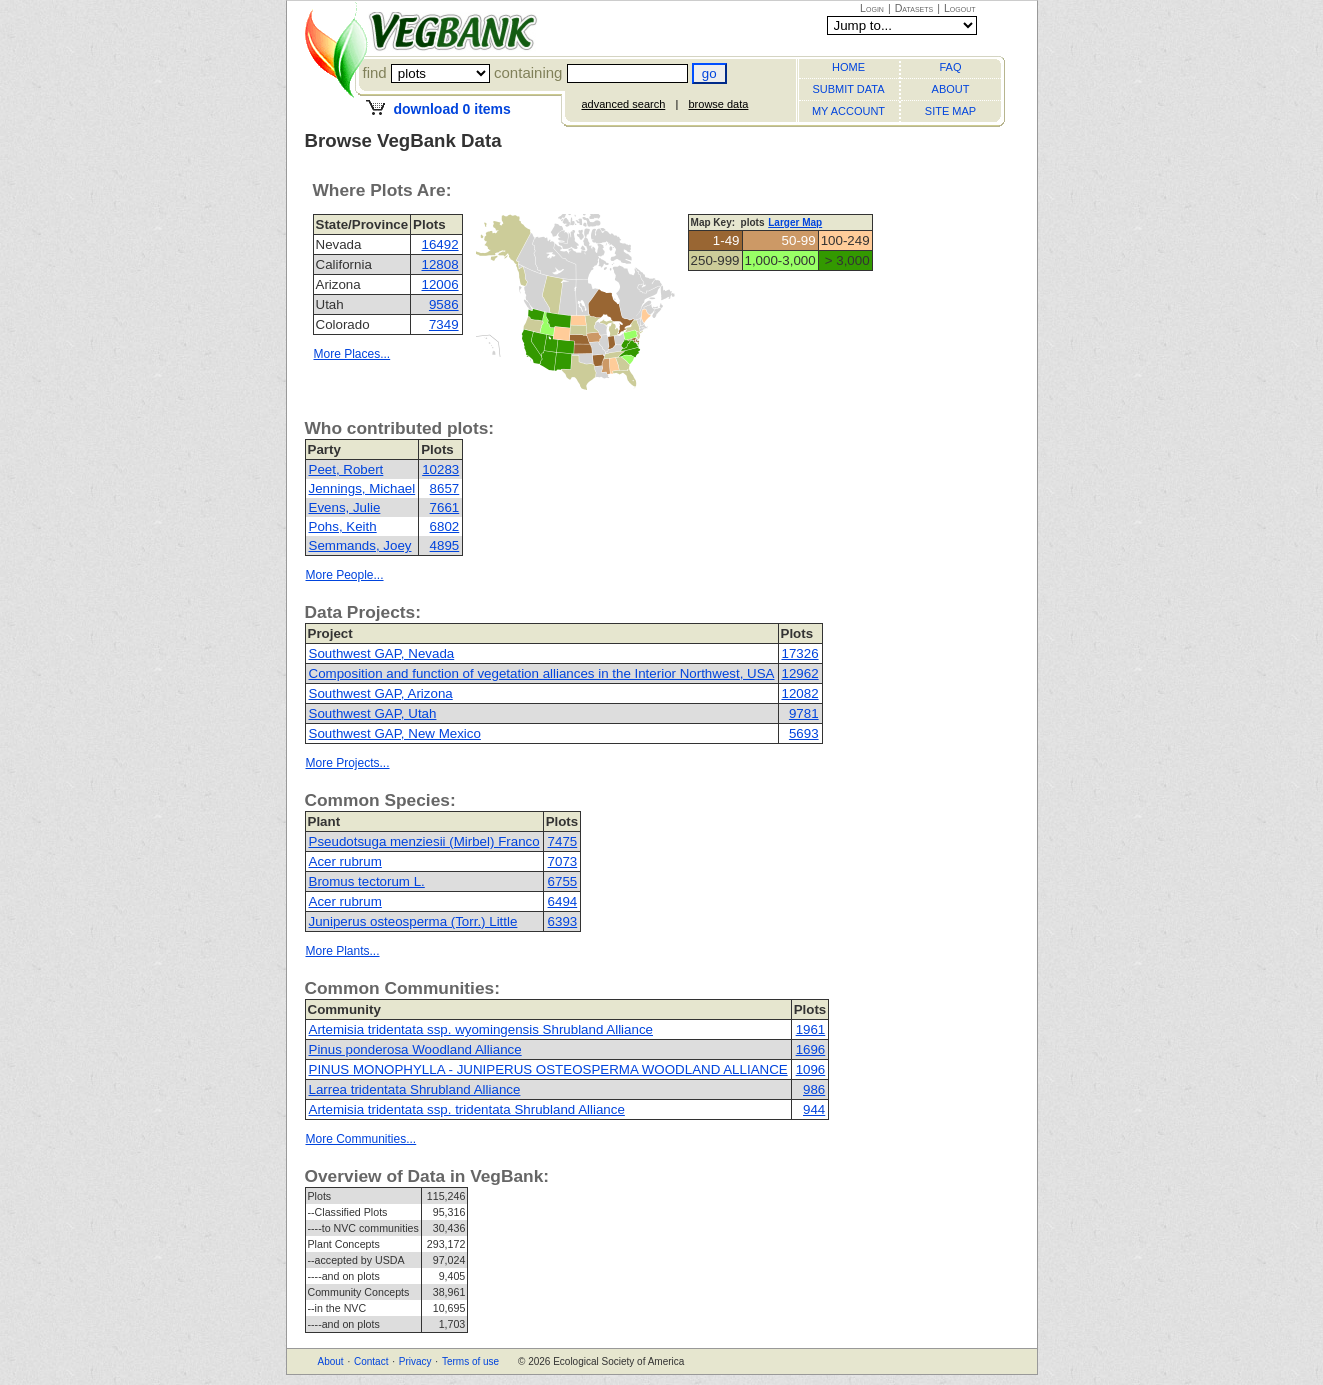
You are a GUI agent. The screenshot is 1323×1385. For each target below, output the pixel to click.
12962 (800, 673)
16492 (440, 244)
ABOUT (951, 89)
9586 (444, 304)
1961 (811, 1029)
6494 (563, 901)
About (331, 1361)
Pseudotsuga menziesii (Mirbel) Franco (424, 841)
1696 (811, 1049)
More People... (345, 575)
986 (814, 1089)
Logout (960, 8)
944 (814, 1109)
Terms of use (470, 1361)
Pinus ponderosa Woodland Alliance (415, 1049)
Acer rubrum (345, 861)
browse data (718, 104)
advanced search (624, 104)
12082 (800, 693)
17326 (800, 653)
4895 (445, 545)
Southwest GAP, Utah (373, 713)
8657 (445, 488)
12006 (440, 284)
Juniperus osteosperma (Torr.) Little (413, 921)
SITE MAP (950, 111)
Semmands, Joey (360, 545)
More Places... (352, 354)
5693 (804, 733)
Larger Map (795, 222)
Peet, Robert (346, 469)
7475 (563, 841)
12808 (440, 264)
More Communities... (361, 1139)
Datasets (914, 8)
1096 (811, 1069)
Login (872, 8)
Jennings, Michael (362, 488)
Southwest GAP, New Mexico (395, 733)
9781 (804, 713)
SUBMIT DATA (848, 89)
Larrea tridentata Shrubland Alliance (415, 1089)
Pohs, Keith (343, 526)
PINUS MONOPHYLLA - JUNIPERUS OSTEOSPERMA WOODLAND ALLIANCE (548, 1069)
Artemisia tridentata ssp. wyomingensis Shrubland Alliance (481, 1029)
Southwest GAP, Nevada (382, 653)
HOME (848, 67)
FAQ (950, 67)
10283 (440, 469)
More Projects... (348, 763)
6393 (563, 921)
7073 (563, 861)
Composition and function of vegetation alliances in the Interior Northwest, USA (542, 673)
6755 (563, 881)
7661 (445, 507)
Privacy (415, 1361)
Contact (371, 1361)
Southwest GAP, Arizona (381, 693)
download (451, 109)
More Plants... (343, 951)
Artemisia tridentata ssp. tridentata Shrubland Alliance (467, 1109)
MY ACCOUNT (848, 111)
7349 (444, 324)
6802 (445, 526)
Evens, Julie (345, 507)
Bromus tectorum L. (367, 881)
